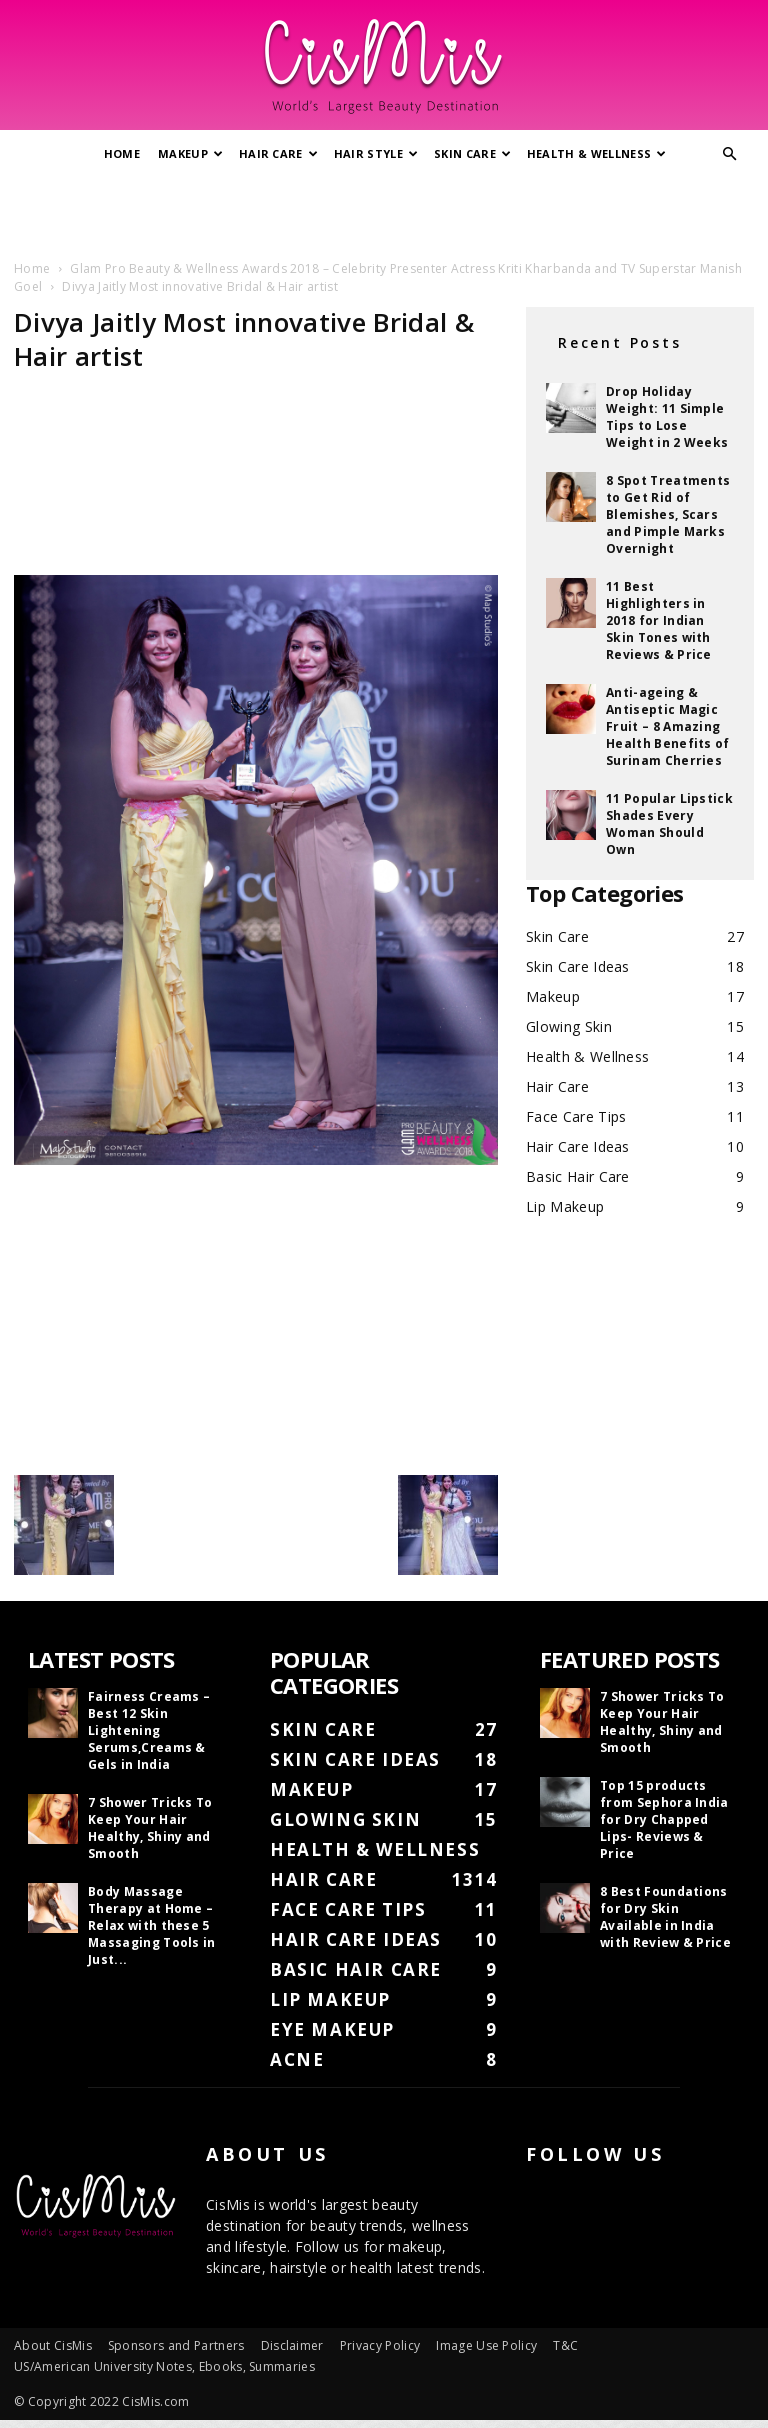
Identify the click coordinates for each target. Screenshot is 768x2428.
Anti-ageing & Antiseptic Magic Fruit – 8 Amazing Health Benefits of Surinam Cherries (668, 726)
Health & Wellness (597, 153)
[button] (730, 154)
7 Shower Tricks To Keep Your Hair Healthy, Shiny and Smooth (150, 1828)
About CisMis (53, 2345)
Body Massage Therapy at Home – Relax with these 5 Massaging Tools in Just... (152, 1925)
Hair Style (376, 153)
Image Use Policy (486, 2345)
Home (122, 153)
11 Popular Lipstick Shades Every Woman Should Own (669, 824)
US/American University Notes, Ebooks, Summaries (164, 2366)
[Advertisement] (384, 213)
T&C (565, 2345)
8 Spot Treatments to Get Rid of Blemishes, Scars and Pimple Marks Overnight (668, 514)
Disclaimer (292, 2345)
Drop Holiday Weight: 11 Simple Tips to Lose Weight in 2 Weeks (667, 417)
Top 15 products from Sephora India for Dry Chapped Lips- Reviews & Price (664, 1819)
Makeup (190, 153)
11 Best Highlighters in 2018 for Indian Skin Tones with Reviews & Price (659, 620)
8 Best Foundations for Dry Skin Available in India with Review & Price (665, 1917)
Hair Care (278, 153)
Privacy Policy (380, 2345)
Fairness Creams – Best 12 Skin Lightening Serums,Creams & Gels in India (149, 1730)
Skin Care (472, 153)
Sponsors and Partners (176, 2345)
